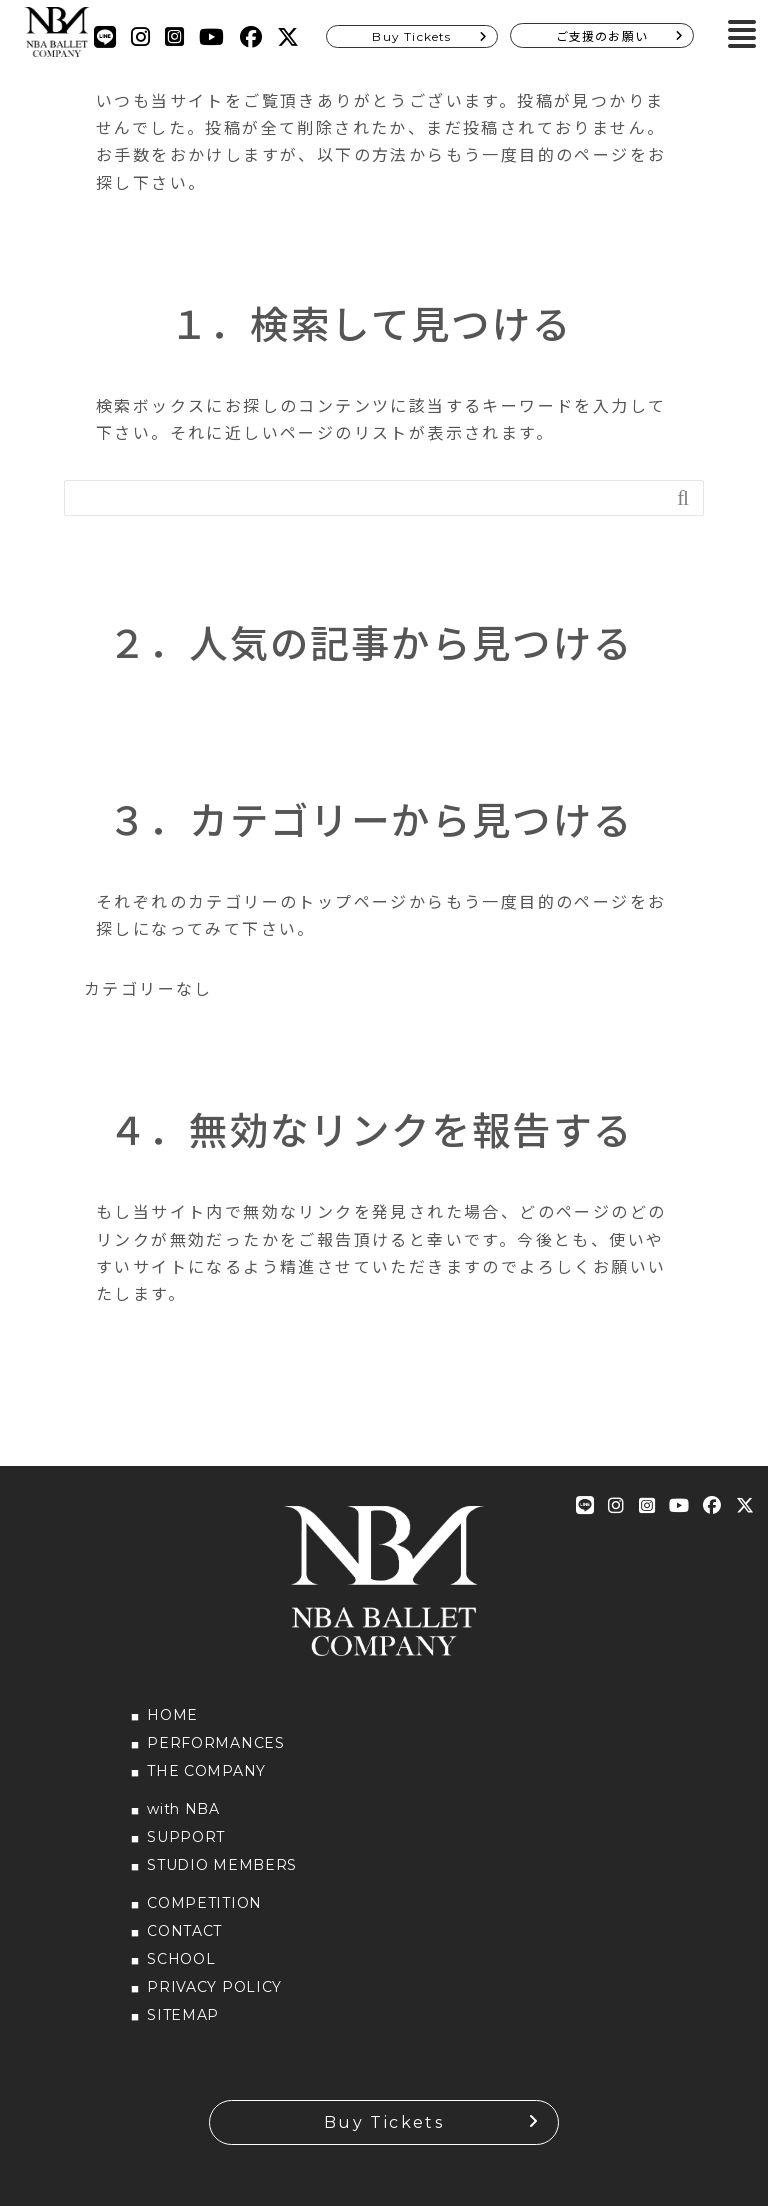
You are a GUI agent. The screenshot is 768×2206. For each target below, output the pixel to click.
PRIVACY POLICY (214, 1987)
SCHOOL (181, 1959)
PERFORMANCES (215, 1743)
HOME (172, 1715)
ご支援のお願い (602, 36)
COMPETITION (204, 1903)
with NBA (183, 1809)
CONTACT (184, 1931)
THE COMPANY (206, 1771)
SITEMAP (183, 2015)
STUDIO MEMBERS (222, 1865)
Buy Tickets (411, 36)
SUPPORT (186, 1837)
